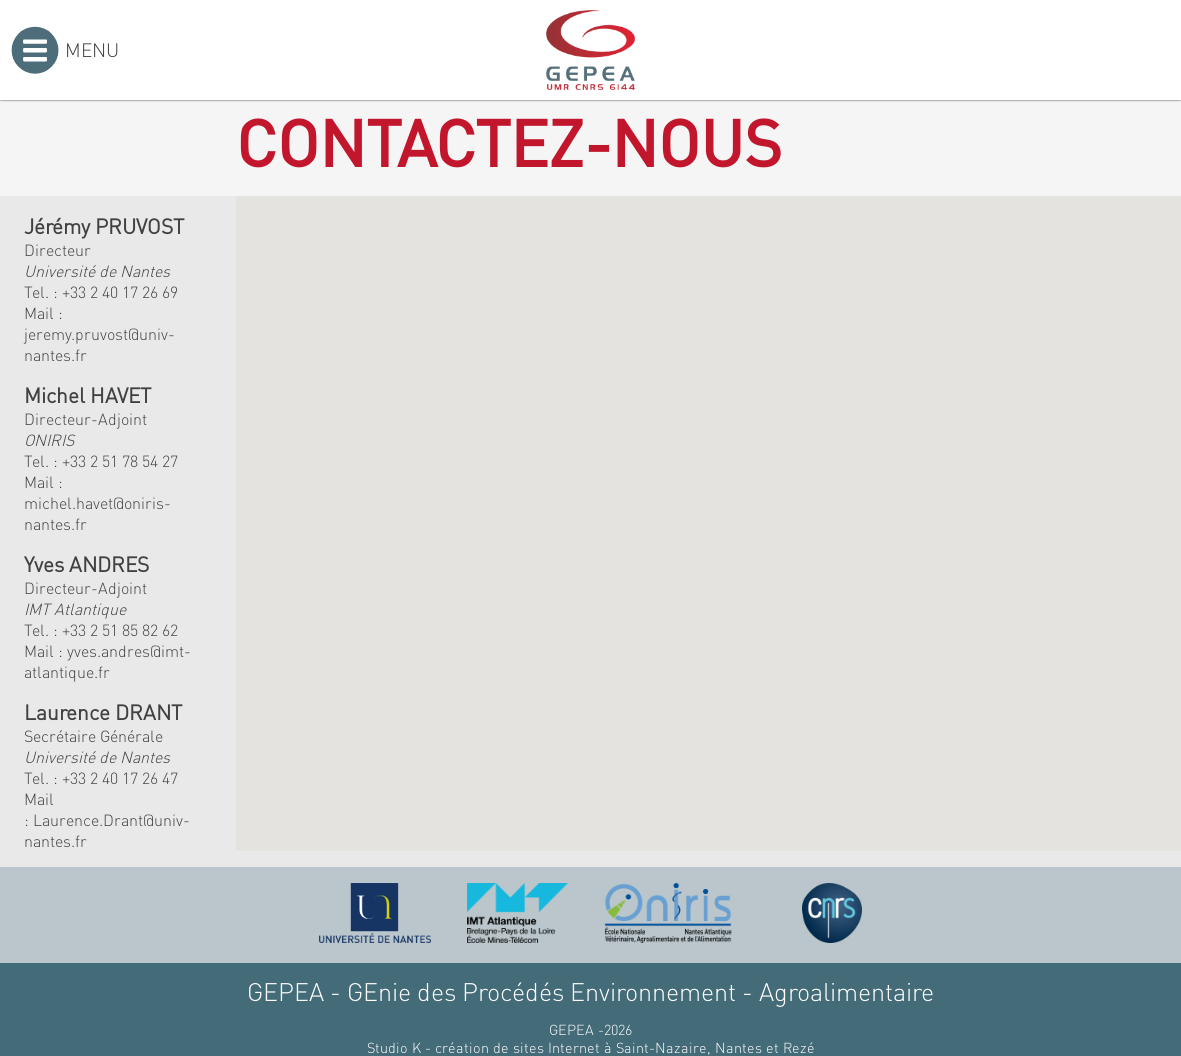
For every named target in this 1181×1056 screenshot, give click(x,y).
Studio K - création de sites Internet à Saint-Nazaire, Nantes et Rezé (591, 1047)
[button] (439, 455)
